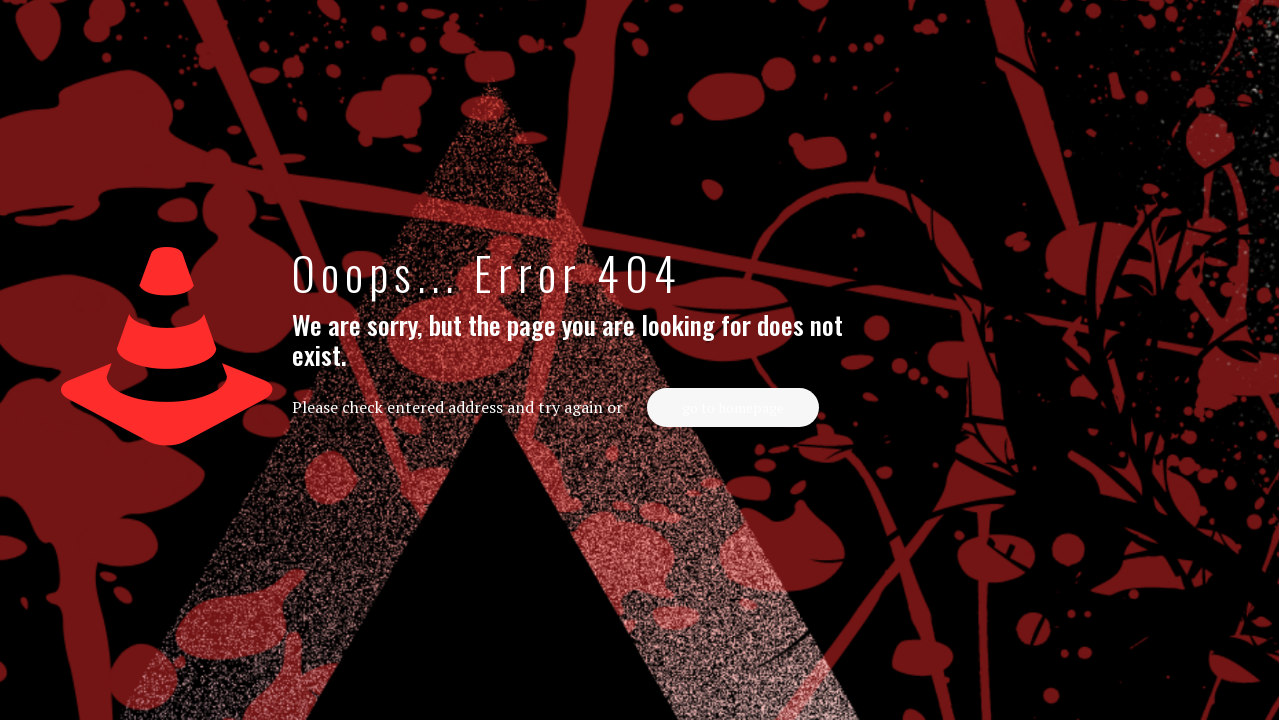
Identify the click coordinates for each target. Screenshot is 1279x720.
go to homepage (733, 407)
